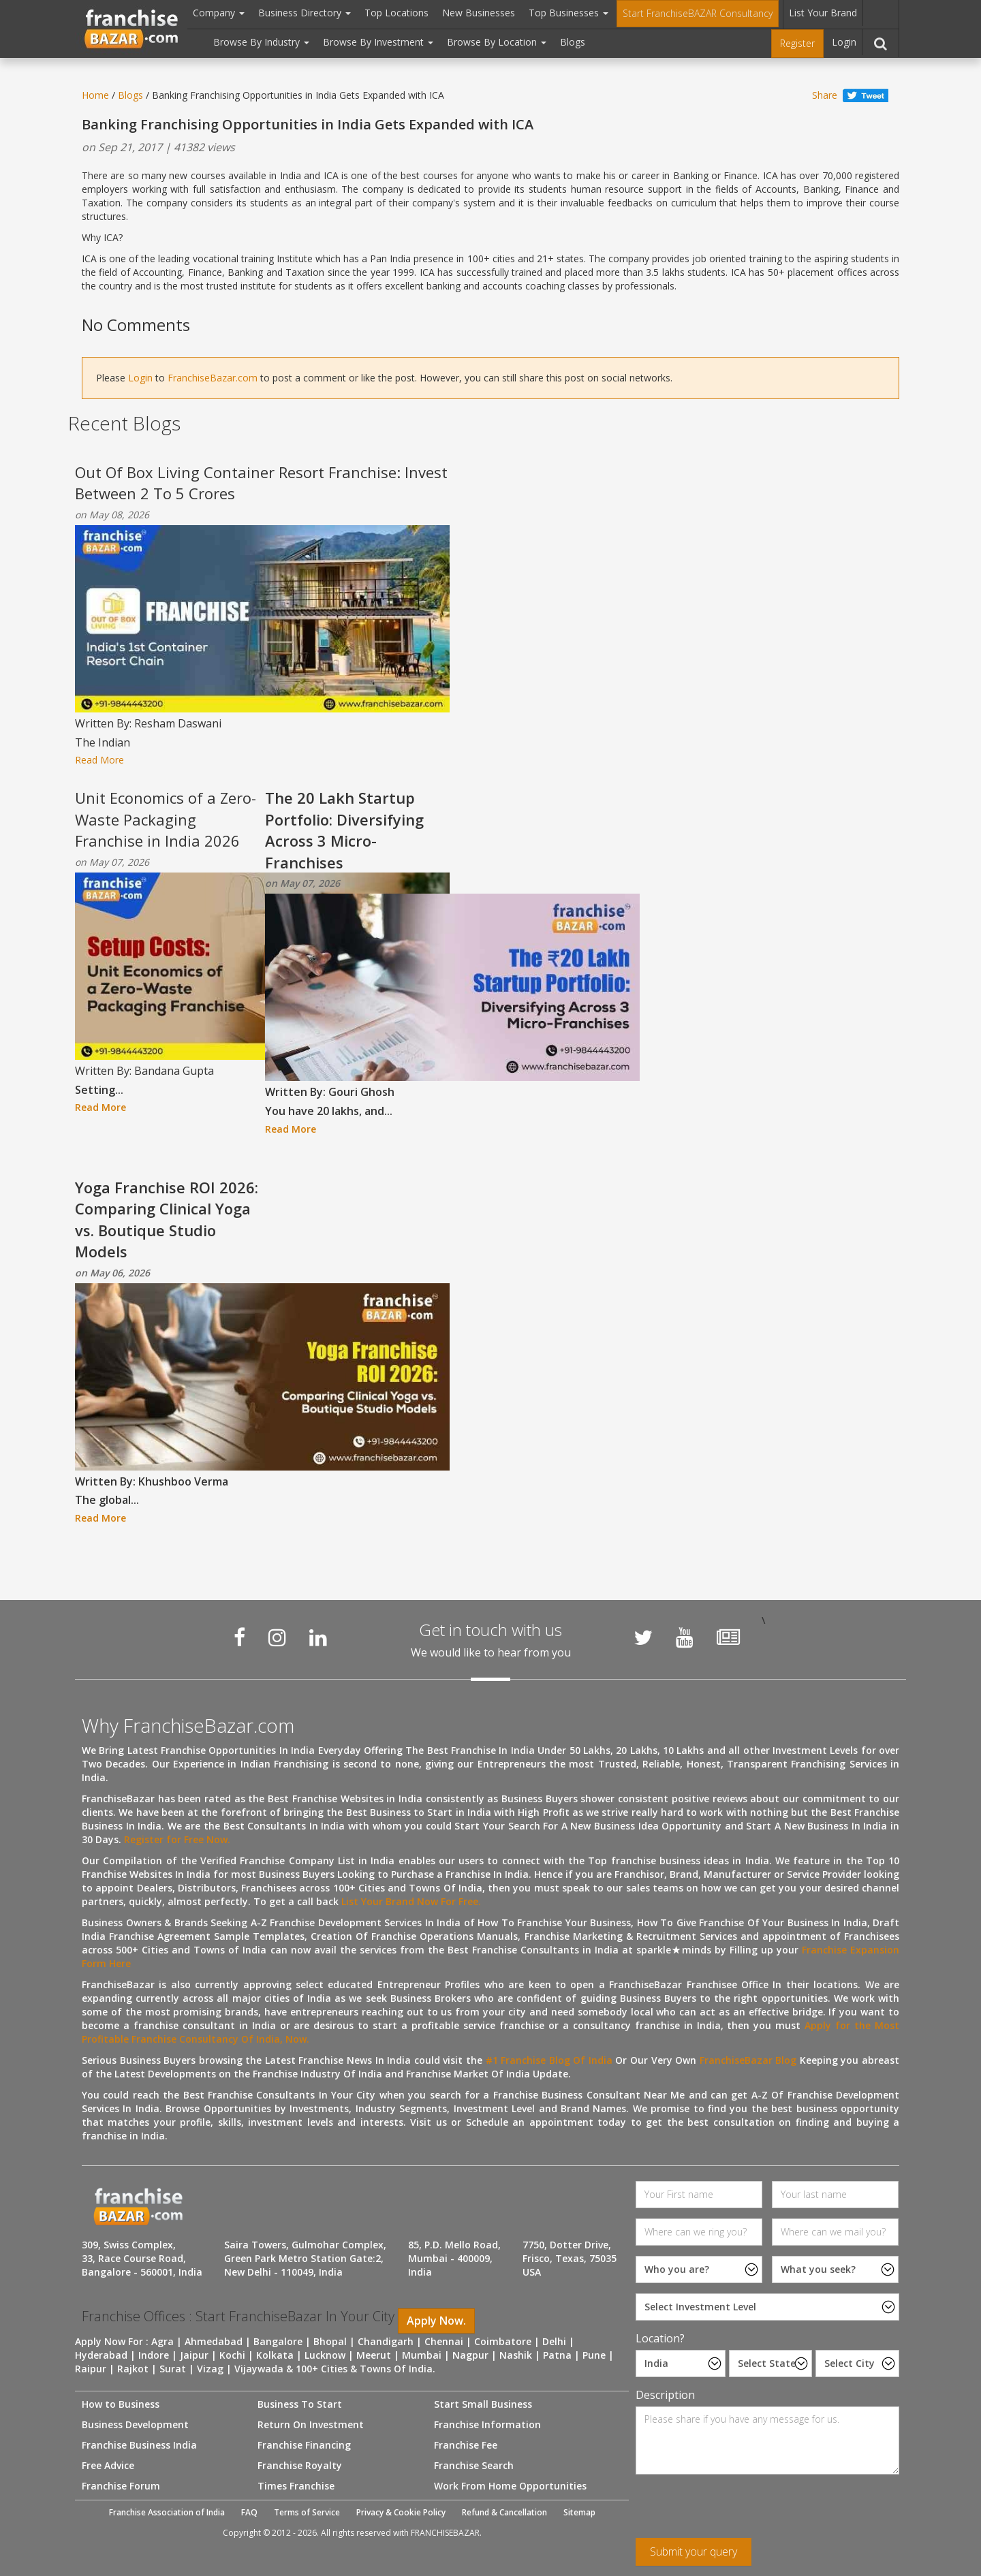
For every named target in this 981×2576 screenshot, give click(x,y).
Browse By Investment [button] (378, 41)
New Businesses (478, 12)
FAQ (249, 2512)
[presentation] (739, 2511)
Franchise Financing (304, 2444)
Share (824, 95)
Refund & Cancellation (504, 2512)
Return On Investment (311, 2424)
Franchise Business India (139, 2444)
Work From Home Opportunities (510, 2485)
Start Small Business (483, 2404)
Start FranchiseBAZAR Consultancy (698, 13)
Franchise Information (487, 2424)
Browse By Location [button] (496, 41)
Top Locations (396, 12)
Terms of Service (307, 2512)
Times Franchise (296, 2485)
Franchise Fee (465, 2444)
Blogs (572, 41)
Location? (660, 2338)
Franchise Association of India (167, 2512)
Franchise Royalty (300, 2465)
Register (797, 43)
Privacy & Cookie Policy (401, 2512)
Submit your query (693, 2551)
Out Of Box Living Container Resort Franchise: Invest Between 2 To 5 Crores (261, 482)
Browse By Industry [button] (261, 41)
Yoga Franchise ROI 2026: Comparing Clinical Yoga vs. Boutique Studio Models (166, 1219)
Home (95, 95)
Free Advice (108, 2465)
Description (665, 2394)
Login (844, 41)
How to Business (120, 2404)
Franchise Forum (121, 2485)
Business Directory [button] (304, 12)
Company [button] (219, 12)
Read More (99, 759)
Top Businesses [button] (568, 12)
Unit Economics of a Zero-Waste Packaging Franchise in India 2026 (165, 819)
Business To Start (300, 2404)
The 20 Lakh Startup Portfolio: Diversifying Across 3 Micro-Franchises (344, 829)
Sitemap (579, 2512)
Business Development (135, 2424)
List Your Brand (823, 12)
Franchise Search (474, 2465)
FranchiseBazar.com (213, 377)
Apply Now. (436, 2320)
